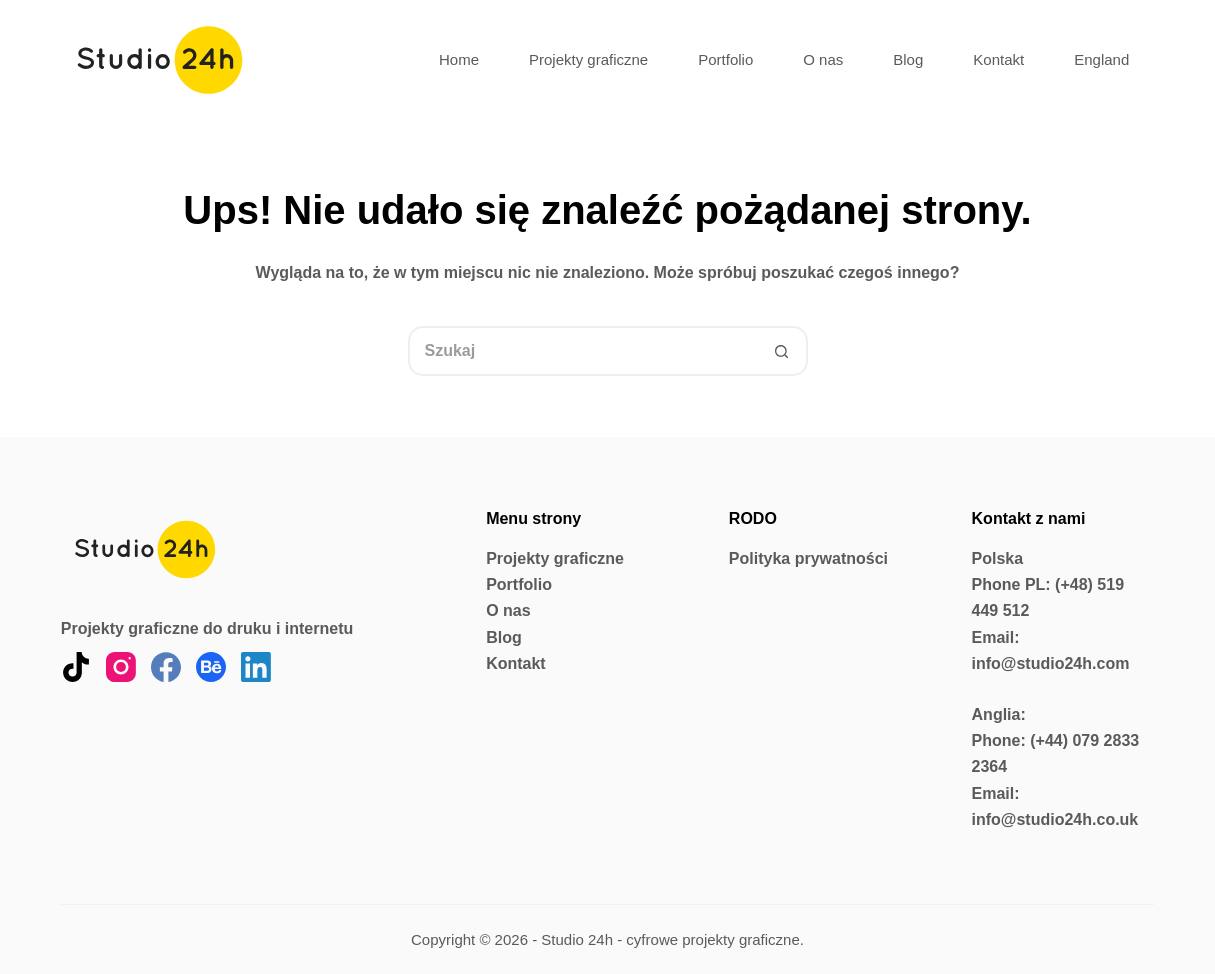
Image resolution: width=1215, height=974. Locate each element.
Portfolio (725, 59)
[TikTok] (76, 667)
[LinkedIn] (256, 667)
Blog (908, 59)
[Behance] (211, 667)
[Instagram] (121, 667)
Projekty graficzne (588, 59)
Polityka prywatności (808, 558)
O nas (823, 59)
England (1101, 59)
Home (459, 59)
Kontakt (998, 59)
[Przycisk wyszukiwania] (783, 351)
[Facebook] (166, 667)
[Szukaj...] (583, 351)
